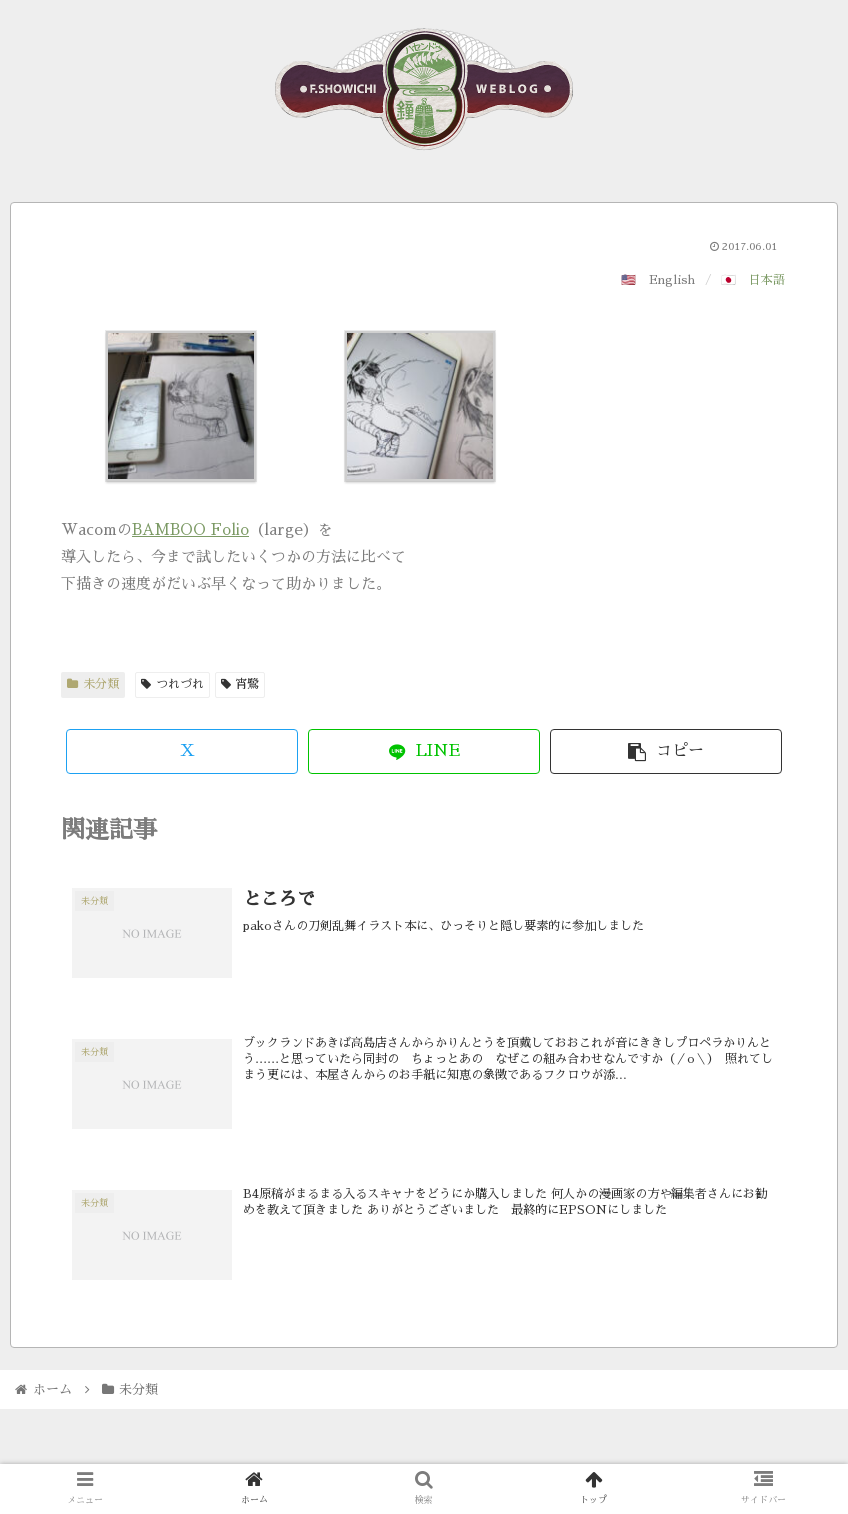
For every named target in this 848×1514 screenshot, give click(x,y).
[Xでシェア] (182, 751)
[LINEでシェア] (424, 751)
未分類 (93, 684)
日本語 (767, 280)
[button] (666, 751)
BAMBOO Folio (190, 529)
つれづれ (172, 684)
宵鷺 (240, 684)
